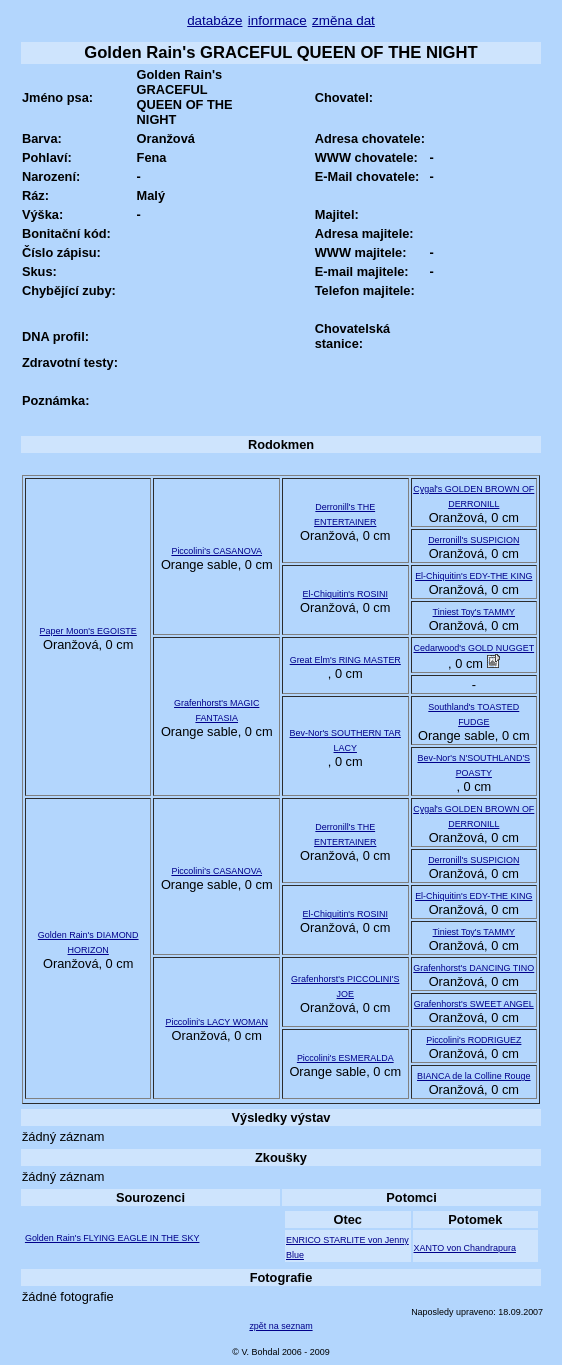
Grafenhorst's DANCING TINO (473, 968)
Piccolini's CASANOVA (216, 551)
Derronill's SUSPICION (473, 540)
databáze (214, 20)
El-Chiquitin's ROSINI (345, 594)
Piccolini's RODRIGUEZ (473, 1040)
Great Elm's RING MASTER (345, 660)
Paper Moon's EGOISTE (88, 631)
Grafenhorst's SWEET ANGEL (474, 1004)
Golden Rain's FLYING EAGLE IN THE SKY (112, 1238)
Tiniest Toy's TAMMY (474, 612)
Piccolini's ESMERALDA (345, 1058)
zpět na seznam (280, 1326)
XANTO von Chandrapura (465, 1248)
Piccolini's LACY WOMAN (216, 1022)
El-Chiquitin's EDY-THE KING (473, 576)
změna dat (343, 20)
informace (277, 20)
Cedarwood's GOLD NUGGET (473, 648)
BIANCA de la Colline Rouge (473, 1076)
